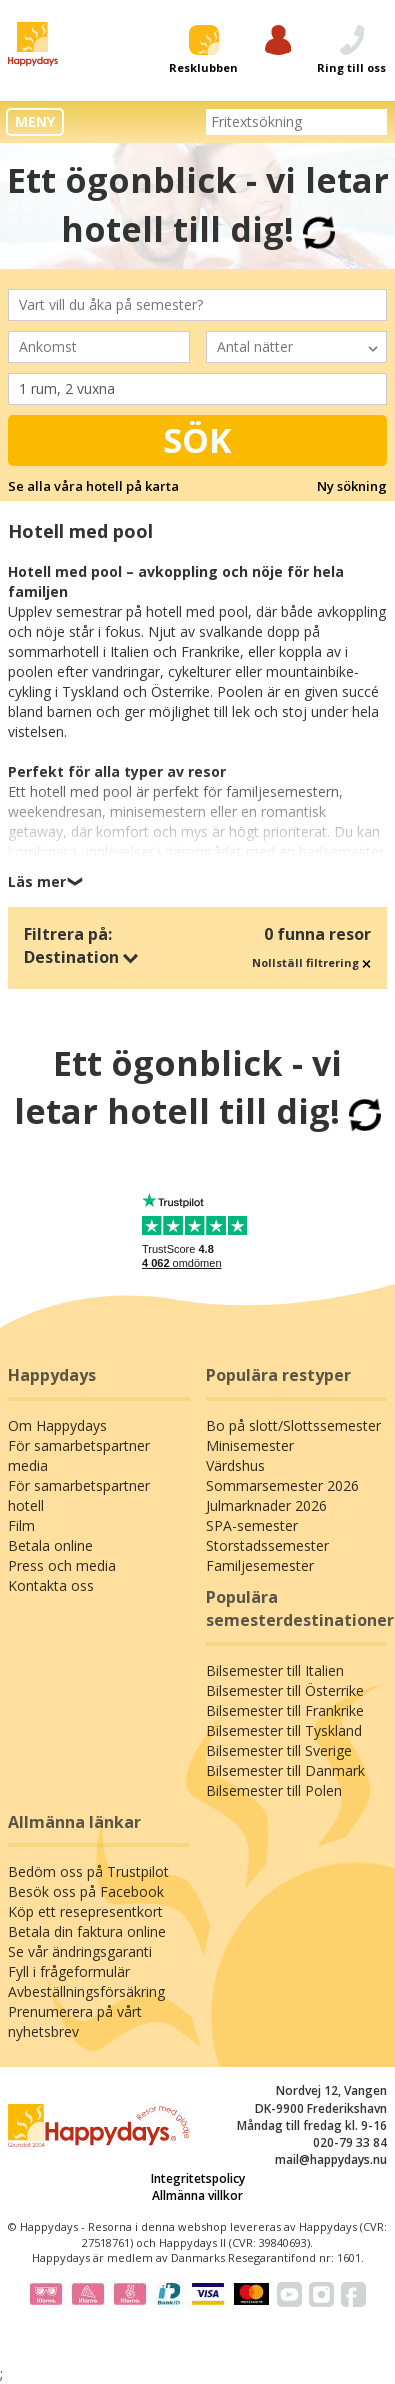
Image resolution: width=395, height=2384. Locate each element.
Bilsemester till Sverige (279, 1750)
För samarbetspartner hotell (79, 1495)
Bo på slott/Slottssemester (293, 1425)
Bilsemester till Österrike (285, 1690)
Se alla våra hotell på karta (93, 486)
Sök (197, 440)
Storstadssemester (267, 1545)
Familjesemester (260, 1565)
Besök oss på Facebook (86, 1891)
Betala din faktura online (87, 1931)
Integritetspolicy (198, 2178)
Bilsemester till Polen (274, 1790)
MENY (35, 121)
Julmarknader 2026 (266, 1505)
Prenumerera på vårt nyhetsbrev (75, 2021)
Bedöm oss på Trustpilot (88, 1871)
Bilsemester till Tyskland (284, 1730)
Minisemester (250, 1445)
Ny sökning (352, 486)
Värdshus (235, 1465)
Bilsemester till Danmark (285, 1770)
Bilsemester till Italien (275, 1670)
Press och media (62, 1565)
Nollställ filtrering (311, 962)
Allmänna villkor (197, 2195)
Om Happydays (57, 1425)
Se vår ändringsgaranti (80, 1951)
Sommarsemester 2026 (282, 1485)
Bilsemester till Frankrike (285, 1710)
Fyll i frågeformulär (69, 1971)
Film (21, 1525)
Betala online (50, 1545)
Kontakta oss (51, 1585)
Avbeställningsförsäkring (86, 1991)
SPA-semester (252, 1525)
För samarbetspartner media (79, 1455)
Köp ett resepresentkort (85, 1911)
